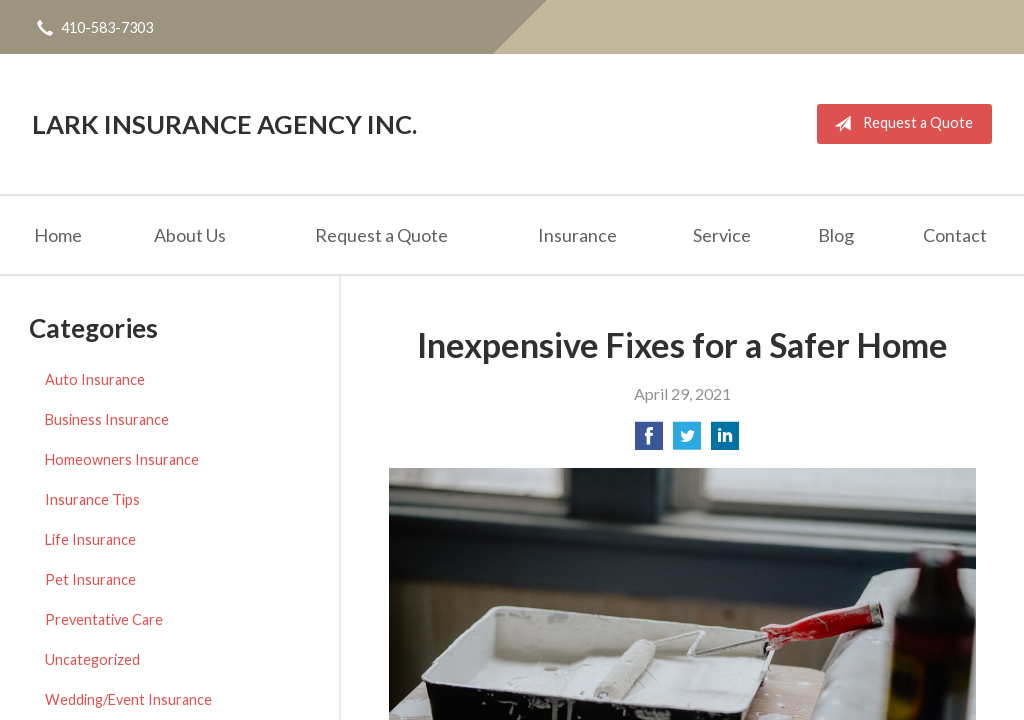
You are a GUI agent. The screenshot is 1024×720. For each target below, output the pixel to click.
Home (58, 235)
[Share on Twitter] (687, 441)
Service (722, 235)
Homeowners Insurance (122, 459)
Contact (955, 235)
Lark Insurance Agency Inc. (224, 124)
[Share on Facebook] (649, 441)
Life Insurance (90, 539)
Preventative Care (104, 619)
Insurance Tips (92, 499)
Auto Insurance (95, 379)
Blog (836, 235)
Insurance (577, 235)
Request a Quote (899, 124)
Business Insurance (107, 419)
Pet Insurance (90, 579)
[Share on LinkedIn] (725, 441)
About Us (190, 235)
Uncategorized (92, 659)
